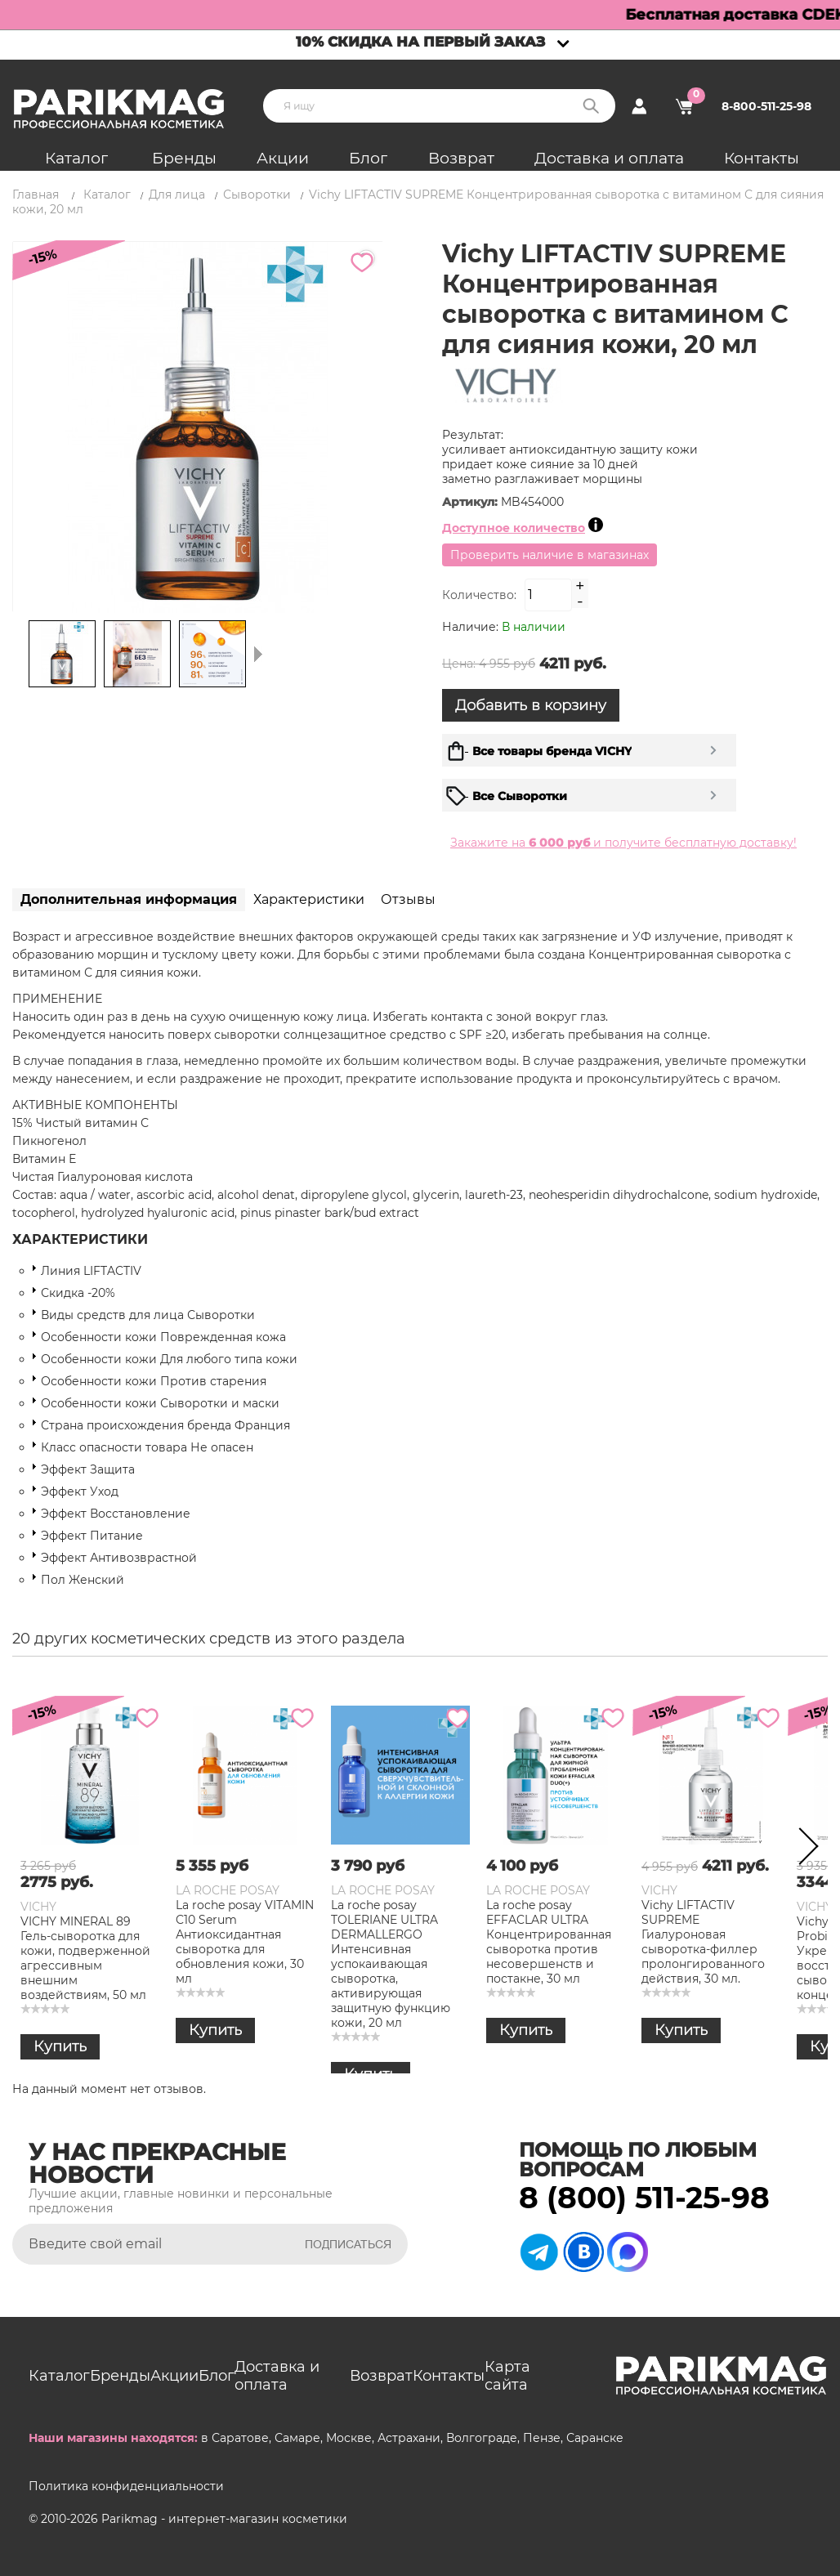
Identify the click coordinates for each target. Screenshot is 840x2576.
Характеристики (308, 899)
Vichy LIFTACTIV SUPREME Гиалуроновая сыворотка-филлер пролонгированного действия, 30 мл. (703, 1942)
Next (803, 1849)
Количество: (479, 595)
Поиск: (591, 106)
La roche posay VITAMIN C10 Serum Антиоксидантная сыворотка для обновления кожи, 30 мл (245, 1942)
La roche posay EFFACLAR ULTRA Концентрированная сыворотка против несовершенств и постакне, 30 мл (548, 1942)
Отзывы (408, 899)
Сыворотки (257, 194)
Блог (368, 158)
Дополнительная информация (128, 899)
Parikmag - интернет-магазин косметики (224, 2518)
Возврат (461, 158)
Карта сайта (507, 2376)
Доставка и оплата (609, 158)
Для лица (177, 194)
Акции (283, 158)
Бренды (184, 158)
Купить (60, 2046)
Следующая (258, 653)
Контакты (761, 158)
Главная (35, 194)
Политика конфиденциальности (126, 2486)
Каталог (76, 158)
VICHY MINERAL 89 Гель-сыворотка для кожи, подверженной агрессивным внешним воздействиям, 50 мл (85, 1958)
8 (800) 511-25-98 (644, 2198)
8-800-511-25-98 (766, 106)
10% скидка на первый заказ (420, 42)
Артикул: (471, 501)
